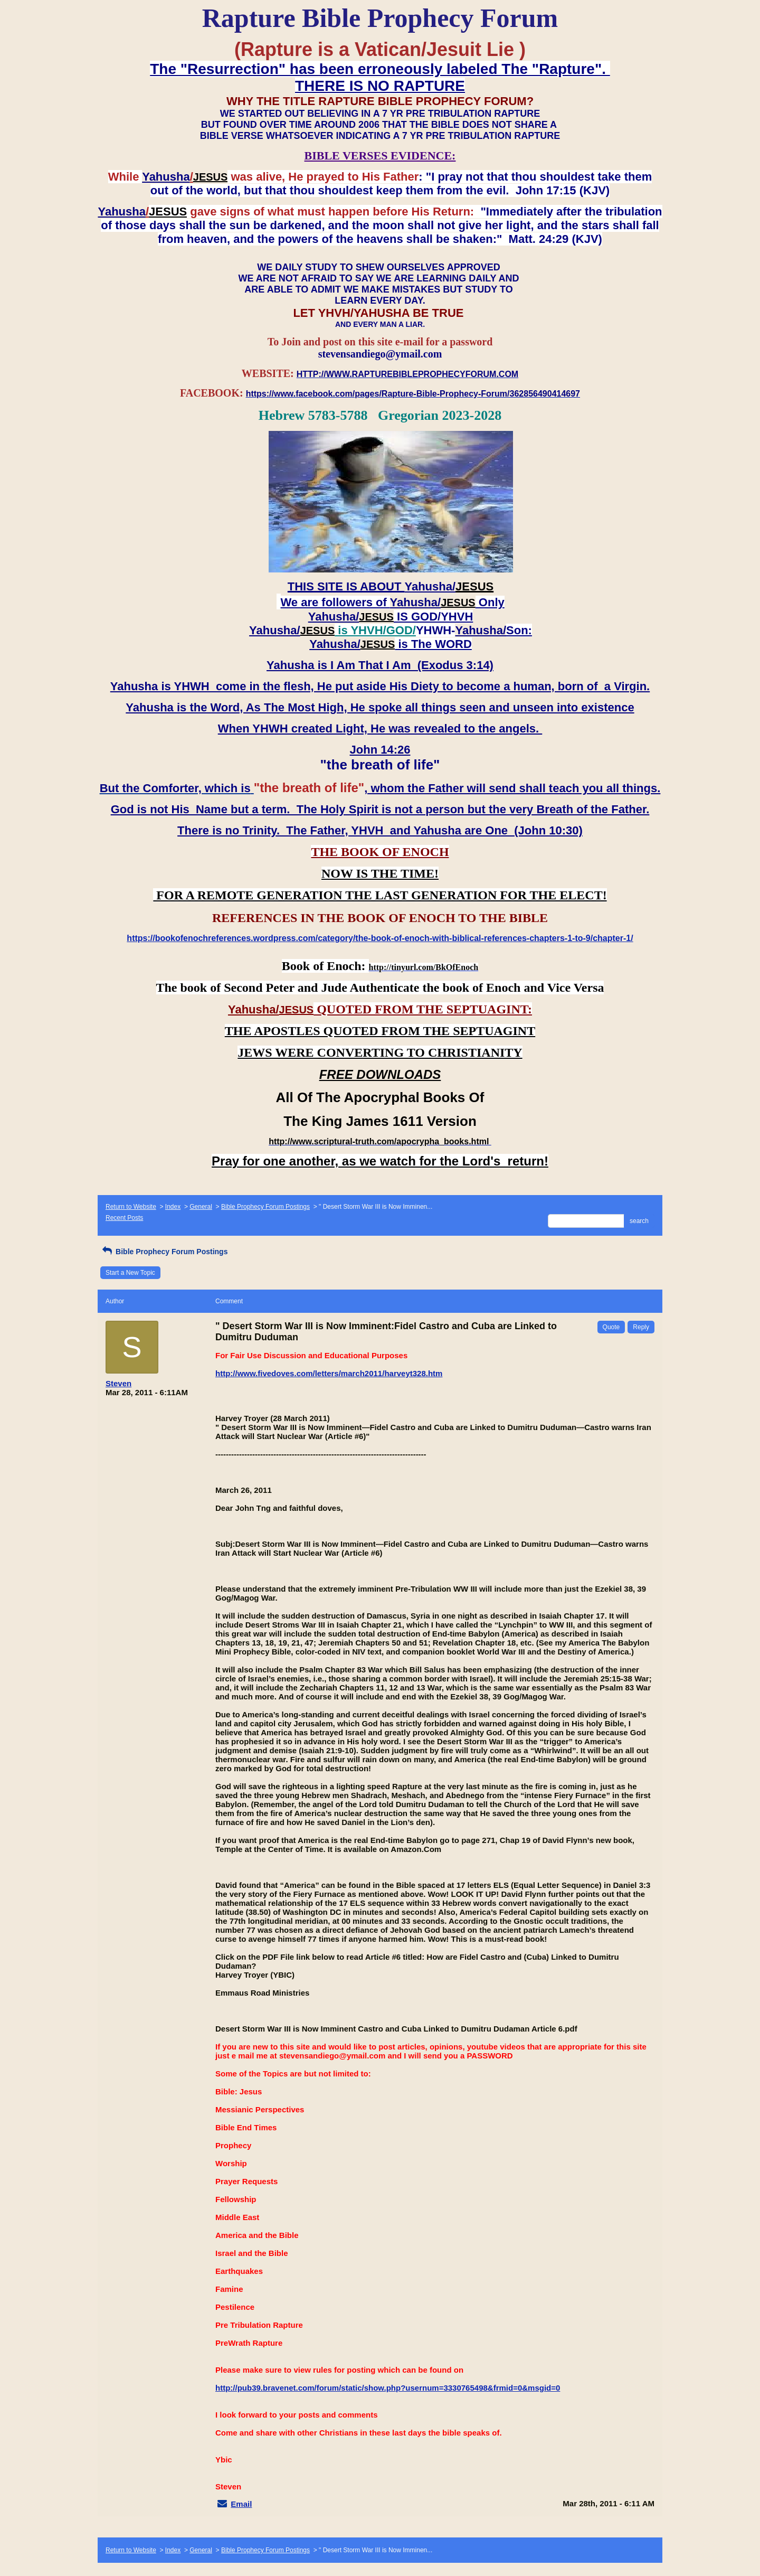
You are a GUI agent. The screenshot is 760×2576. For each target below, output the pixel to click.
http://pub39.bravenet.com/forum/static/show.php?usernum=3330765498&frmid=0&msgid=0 (387, 2387)
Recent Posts (124, 1217)
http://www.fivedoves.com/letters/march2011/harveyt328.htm (328, 1373)
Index (172, 1206)
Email (241, 2503)
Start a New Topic (130, 1272)
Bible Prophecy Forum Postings (265, 1206)
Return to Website (131, 1206)
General (200, 1206)
